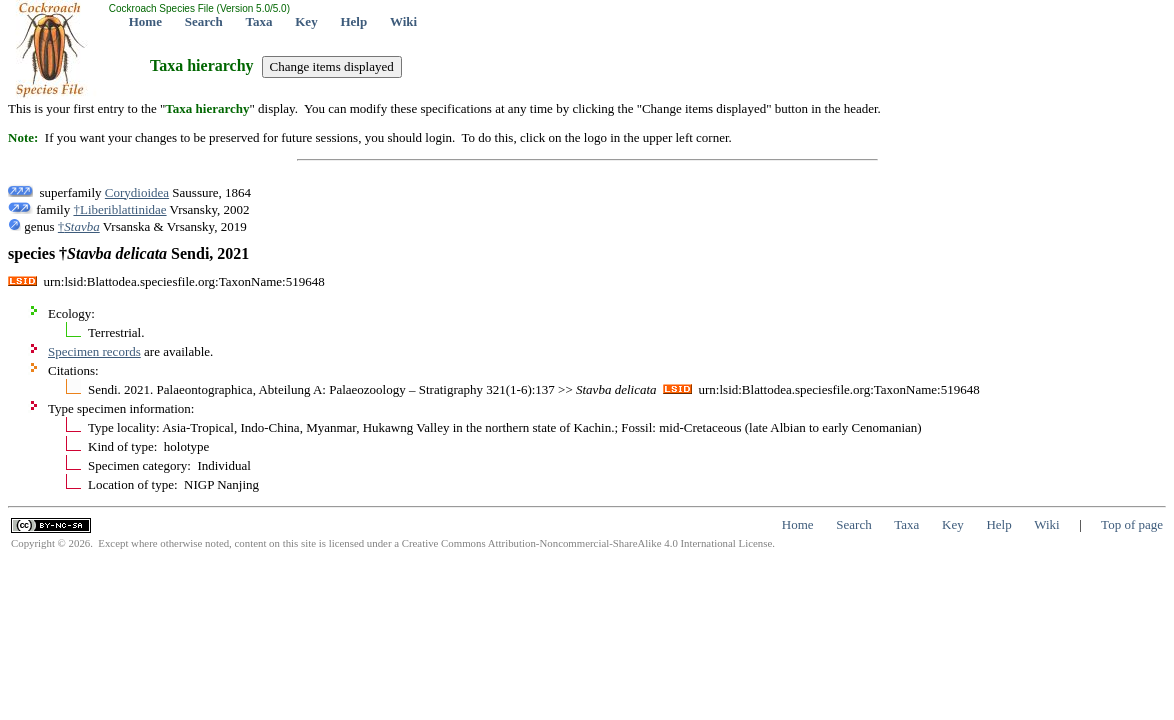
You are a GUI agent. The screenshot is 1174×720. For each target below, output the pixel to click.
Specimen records (94, 351)
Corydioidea (137, 192)
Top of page (1132, 524)
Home (145, 21)
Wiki (403, 21)
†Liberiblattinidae (119, 209)
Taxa (259, 21)
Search (204, 21)
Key (306, 21)
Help (353, 21)
